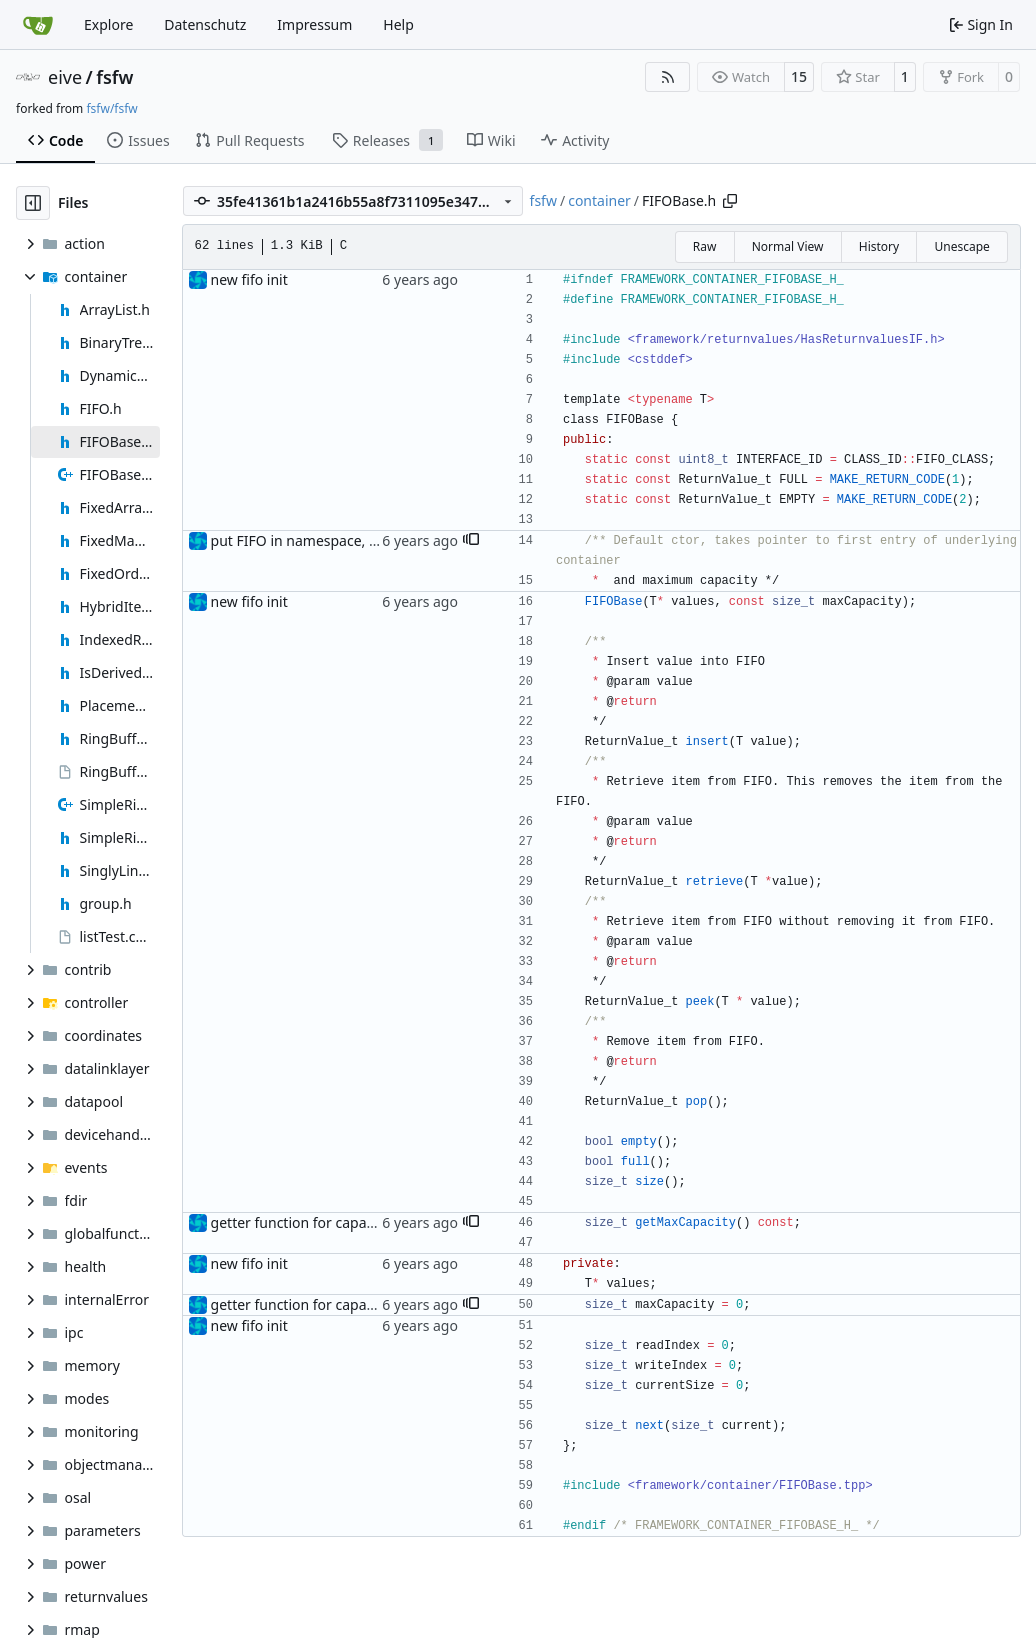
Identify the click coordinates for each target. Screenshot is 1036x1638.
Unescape (961, 246)
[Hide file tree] (33, 203)
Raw (705, 246)
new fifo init (249, 279)
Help (398, 24)
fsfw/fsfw (111, 108)
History (879, 246)
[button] (471, 541)
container (599, 200)
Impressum (314, 24)
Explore (108, 24)
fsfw (114, 77)
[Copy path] (730, 201)
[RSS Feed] (668, 77)
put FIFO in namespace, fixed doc (320, 540)
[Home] (38, 25)
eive (65, 77)
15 (799, 76)
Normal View (788, 246)
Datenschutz (205, 24)
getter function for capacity (300, 1222)
